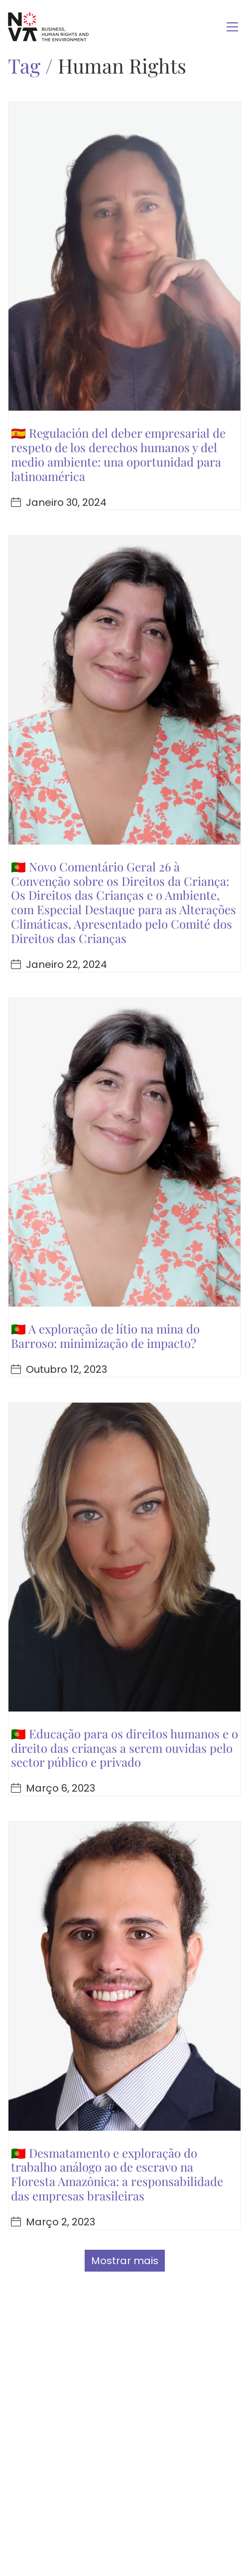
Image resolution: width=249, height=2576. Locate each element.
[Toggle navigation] (232, 26)
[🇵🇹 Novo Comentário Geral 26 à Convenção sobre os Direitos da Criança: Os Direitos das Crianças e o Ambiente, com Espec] (124, 690)
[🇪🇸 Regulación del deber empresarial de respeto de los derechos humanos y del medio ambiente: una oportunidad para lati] (124, 256)
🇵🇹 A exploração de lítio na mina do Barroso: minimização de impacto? (105, 1336)
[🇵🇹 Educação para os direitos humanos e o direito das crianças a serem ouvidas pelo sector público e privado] (124, 1557)
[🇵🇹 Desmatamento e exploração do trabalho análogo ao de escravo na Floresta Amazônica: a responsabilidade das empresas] (124, 1975)
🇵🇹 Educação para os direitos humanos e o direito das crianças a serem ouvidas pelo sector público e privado (124, 1747)
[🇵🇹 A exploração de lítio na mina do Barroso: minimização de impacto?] (124, 1152)
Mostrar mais (124, 2261)
